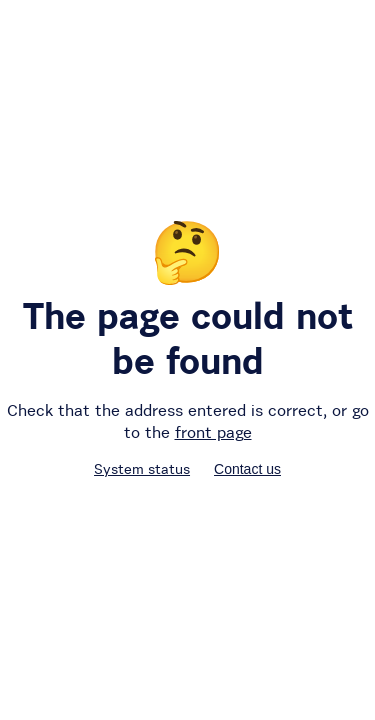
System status (142, 469)
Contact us (247, 469)
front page (213, 432)
